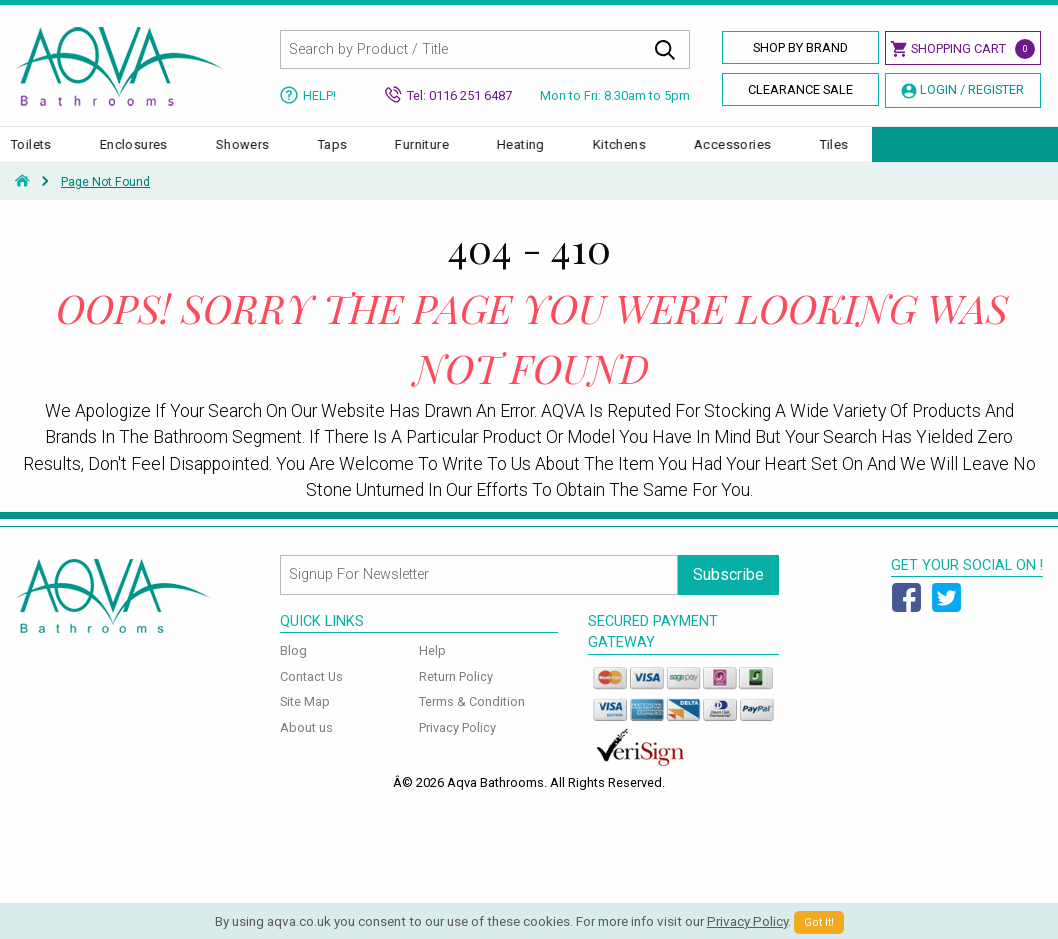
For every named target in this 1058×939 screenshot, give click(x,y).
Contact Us (311, 695)
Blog (293, 670)
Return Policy (456, 695)
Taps (518, 154)
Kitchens (804, 154)
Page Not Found (105, 202)
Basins (127, 154)
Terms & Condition (472, 721)
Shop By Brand (800, 47)
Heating (707, 154)
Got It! (819, 922)
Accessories (918, 154)
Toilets (217, 154)
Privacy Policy (457, 747)
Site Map (305, 721)
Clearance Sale (800, 89)
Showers (428, 154)
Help (432, 670)
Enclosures (319, 154)
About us (306, 747)
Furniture (608, 154)
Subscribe (728, 593)
